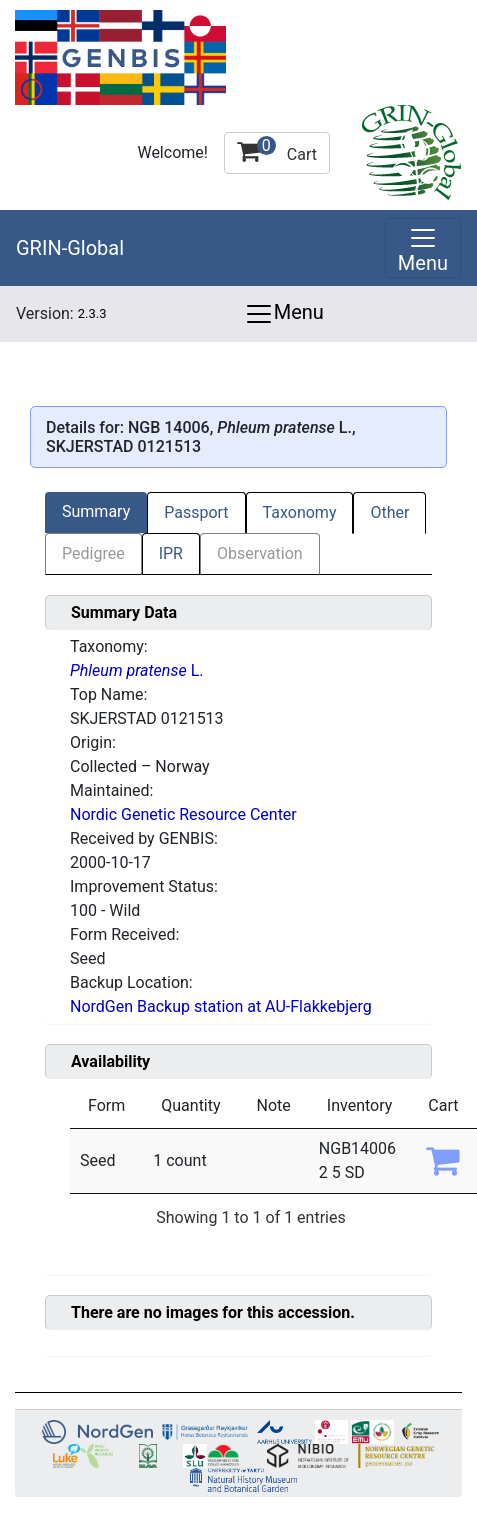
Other (389, 512)
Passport (196, 512)
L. (136, 670)
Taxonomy (300, 512)
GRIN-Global (70, 248)
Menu (284, 314)
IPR (171, 553)
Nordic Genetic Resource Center (183, 814)
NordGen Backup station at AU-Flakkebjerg (221, 1006)
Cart (277, 150)
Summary (96, 511)
